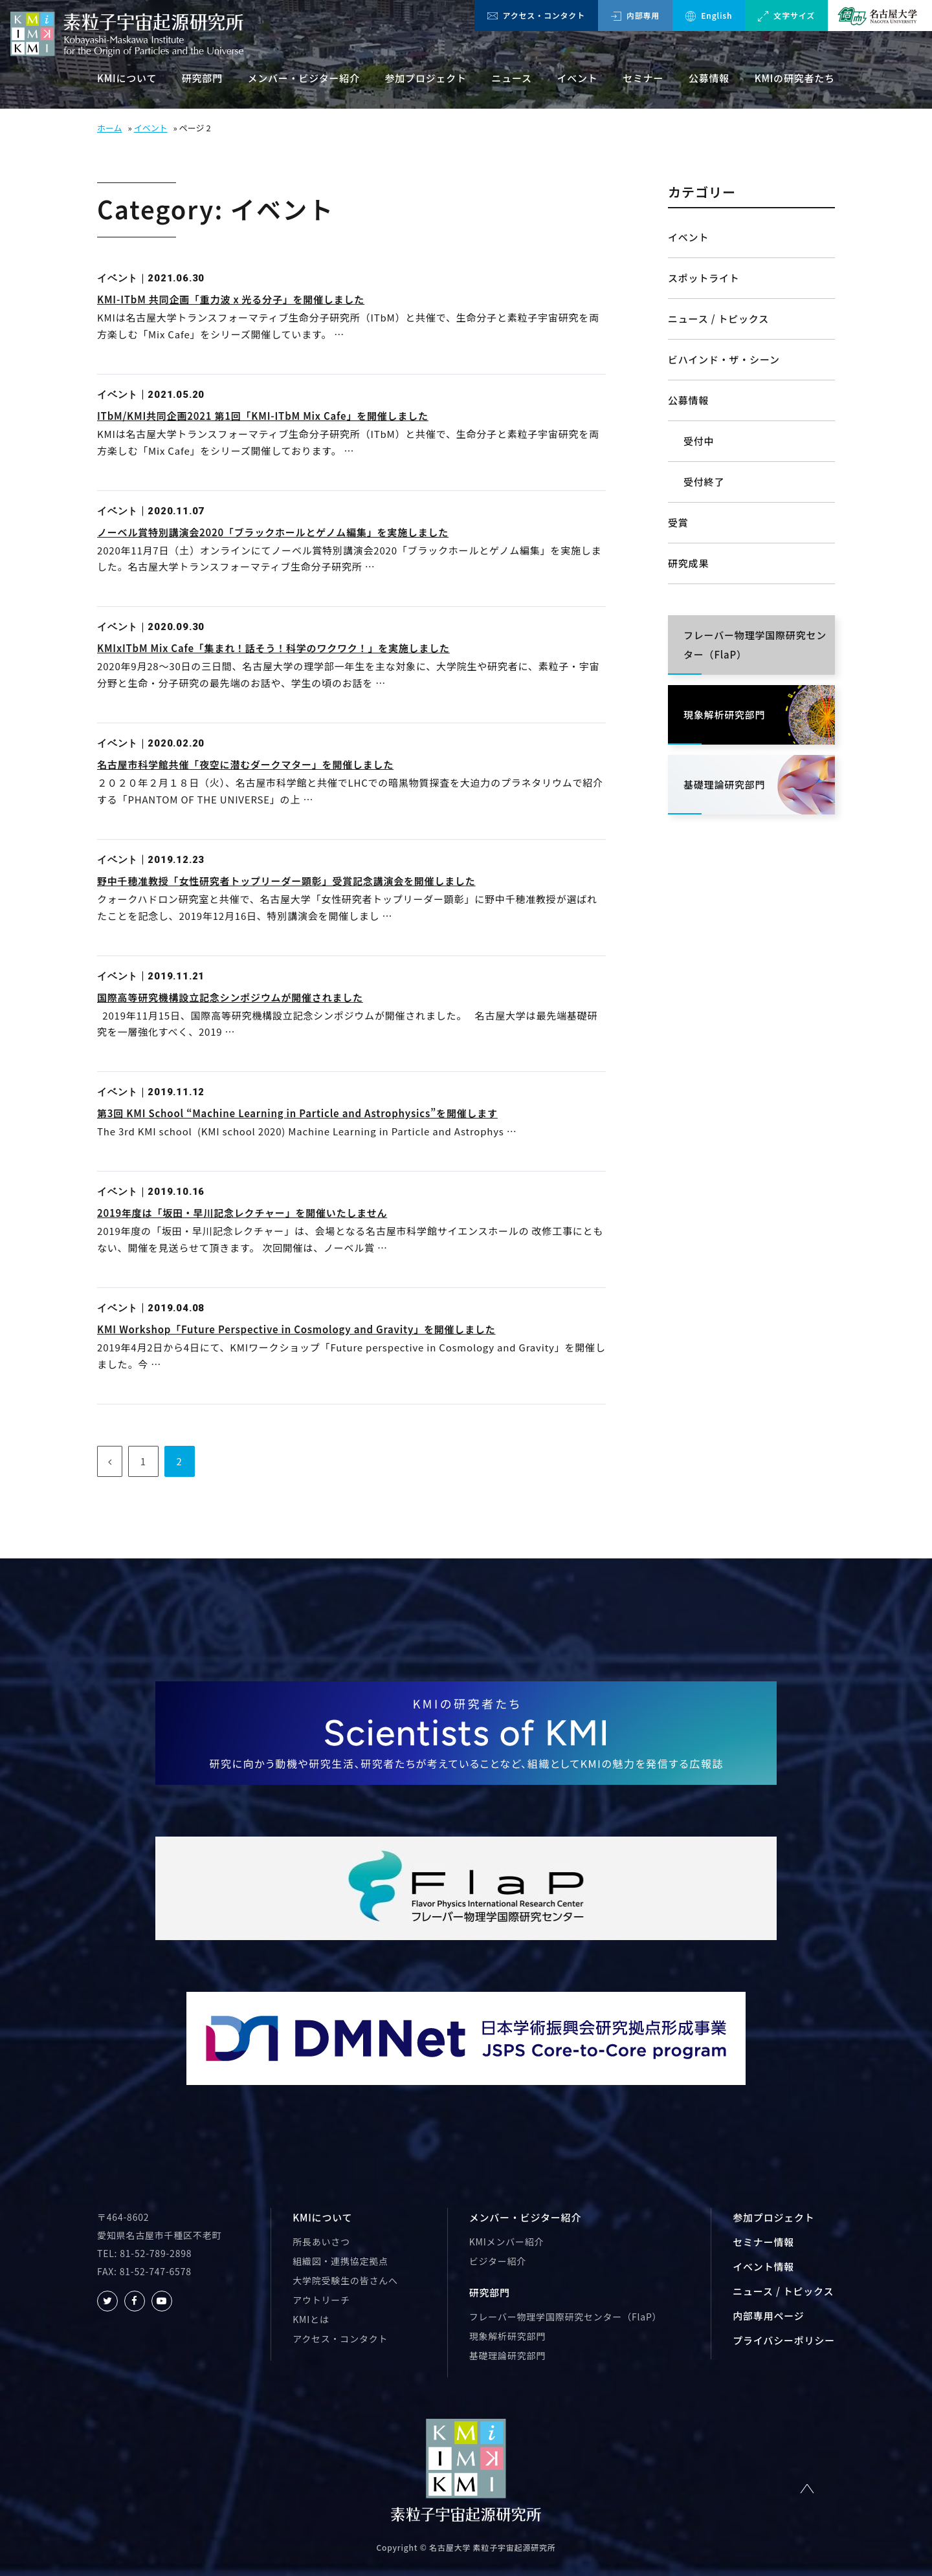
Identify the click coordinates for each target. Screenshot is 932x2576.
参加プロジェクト (426, 78)
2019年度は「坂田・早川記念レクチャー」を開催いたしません (242, 1212)
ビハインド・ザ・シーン (724, 359)
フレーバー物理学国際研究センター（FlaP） (565, 2316)
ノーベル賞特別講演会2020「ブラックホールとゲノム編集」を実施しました (273, 532)
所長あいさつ (321, 2241)
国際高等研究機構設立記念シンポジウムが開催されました (230, 997)
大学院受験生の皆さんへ (345, 2280)
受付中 (698, 441)
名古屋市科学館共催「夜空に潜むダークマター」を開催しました (245, 764)
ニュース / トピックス (718, 318)
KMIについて (127, 78)
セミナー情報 (763, 2242)
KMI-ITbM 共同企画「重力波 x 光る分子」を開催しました (230, 299)
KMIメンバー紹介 (506, 2241)
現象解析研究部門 (507, 2336)
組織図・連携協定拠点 (340, 2260)
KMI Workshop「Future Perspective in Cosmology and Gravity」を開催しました (296, 1329)
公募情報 (709, 78)
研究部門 (202, 78)
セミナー (643, 78)
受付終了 (703, 481)
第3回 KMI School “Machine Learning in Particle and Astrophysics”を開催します (297, 1113)
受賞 (678, 522)
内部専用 (635, 15)
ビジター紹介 (497, 2260)
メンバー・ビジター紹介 (303, 78)
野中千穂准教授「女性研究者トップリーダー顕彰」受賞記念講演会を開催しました (286, 881)
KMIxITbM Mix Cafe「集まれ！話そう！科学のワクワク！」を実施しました (273, 648)
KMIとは (311, 2319)
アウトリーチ (321, 2299)
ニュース (511, 78)
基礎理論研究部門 (507, 2355)
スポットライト (704, 278)
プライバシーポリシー (784, 2340)
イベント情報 (763, 2266)
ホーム (109, 128)
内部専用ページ (768, 2315)
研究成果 (688, 563)
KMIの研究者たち (795, 78)
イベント (577, 78)
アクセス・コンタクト (536, 15)
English (708, 15)
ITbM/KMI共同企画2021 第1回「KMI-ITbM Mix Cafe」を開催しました (262, 415)
